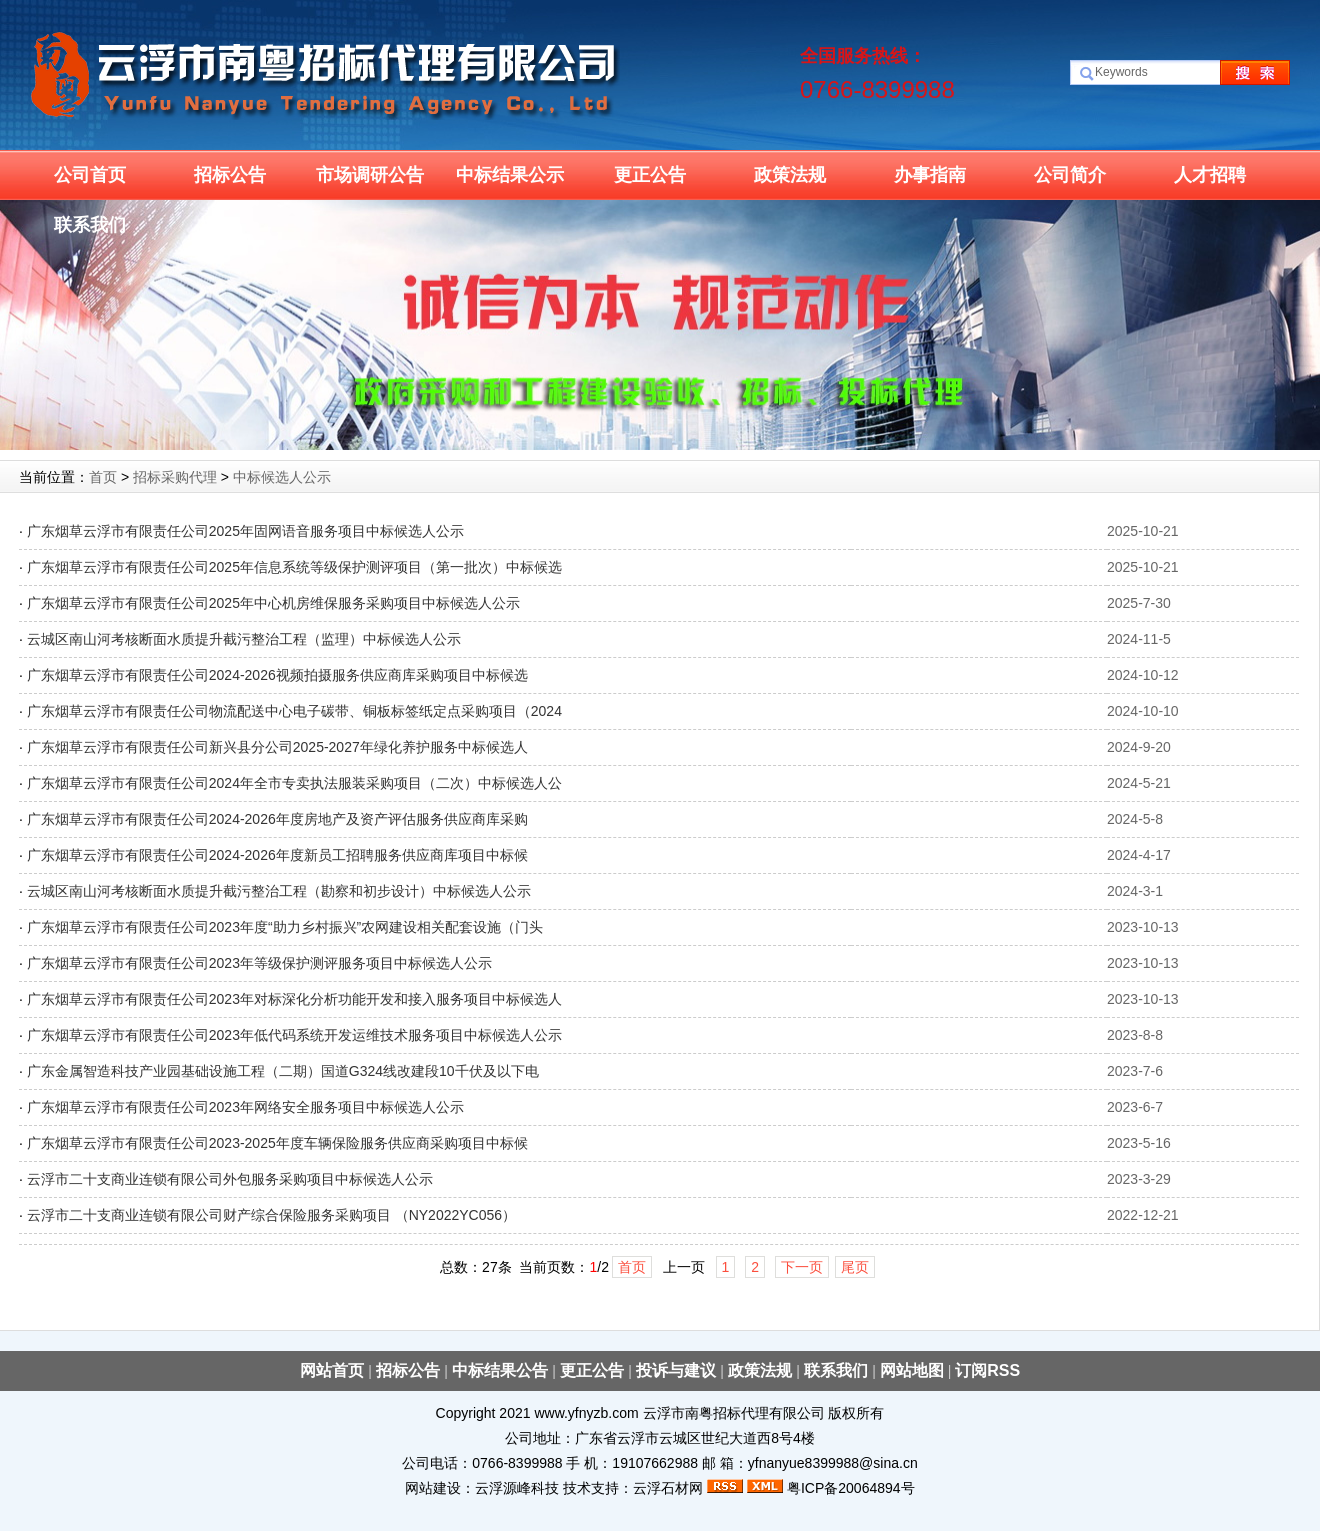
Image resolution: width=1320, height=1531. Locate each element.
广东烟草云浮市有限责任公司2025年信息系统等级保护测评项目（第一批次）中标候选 (294, 567)
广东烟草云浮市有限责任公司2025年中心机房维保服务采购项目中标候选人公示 (273, 603)
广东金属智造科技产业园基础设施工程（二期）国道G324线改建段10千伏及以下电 (283, 1071)
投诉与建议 (678, 1370)
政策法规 (790, 175)
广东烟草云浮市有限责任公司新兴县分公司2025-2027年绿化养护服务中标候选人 (277, 747)
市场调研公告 (370, 175)
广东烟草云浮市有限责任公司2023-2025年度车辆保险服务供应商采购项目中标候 (277, 1143)
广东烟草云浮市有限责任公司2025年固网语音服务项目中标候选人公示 (245, 531)
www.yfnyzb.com (586, 1413)
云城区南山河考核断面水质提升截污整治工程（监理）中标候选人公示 (244, 639)
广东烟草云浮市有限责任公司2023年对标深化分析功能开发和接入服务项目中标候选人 (294, 999)
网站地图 (912, 1370)
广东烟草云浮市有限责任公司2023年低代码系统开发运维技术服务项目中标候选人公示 (294, 1035)
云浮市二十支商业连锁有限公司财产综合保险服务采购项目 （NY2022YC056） (271, 1215)
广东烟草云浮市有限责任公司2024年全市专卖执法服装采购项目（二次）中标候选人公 (294, 783)
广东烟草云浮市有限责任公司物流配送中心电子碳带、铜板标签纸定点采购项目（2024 (294, 711)
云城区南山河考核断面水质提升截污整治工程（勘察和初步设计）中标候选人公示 (279, 891)
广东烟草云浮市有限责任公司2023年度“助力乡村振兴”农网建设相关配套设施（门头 (285, 927)
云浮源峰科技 (517, 1488)
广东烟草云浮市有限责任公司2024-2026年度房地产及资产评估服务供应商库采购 (277, 819)
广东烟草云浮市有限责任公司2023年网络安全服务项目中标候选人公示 (245, 1107)
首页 (103, 477)
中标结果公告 (502, 1370)
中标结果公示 (510, 175)
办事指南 (930, 175)
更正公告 (650, 175)
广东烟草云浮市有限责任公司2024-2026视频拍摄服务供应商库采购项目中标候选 (277, 675)
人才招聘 (1210, 175)
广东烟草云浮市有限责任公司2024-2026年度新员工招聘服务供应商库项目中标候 (277, 855)
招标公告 (230, 175)
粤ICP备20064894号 (851, 1488)
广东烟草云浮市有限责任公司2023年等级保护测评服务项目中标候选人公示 (259, 963)
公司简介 (1070, 175)
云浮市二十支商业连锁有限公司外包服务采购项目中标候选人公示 (230, 1179)
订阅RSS (987, 1370)
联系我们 (90, 225)
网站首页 (334, 1370)
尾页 (855, 1267)
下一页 (802, 1267)
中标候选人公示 (282, 477)
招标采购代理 (175, 477)
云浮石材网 (668, 1488)
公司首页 (90, 175)
